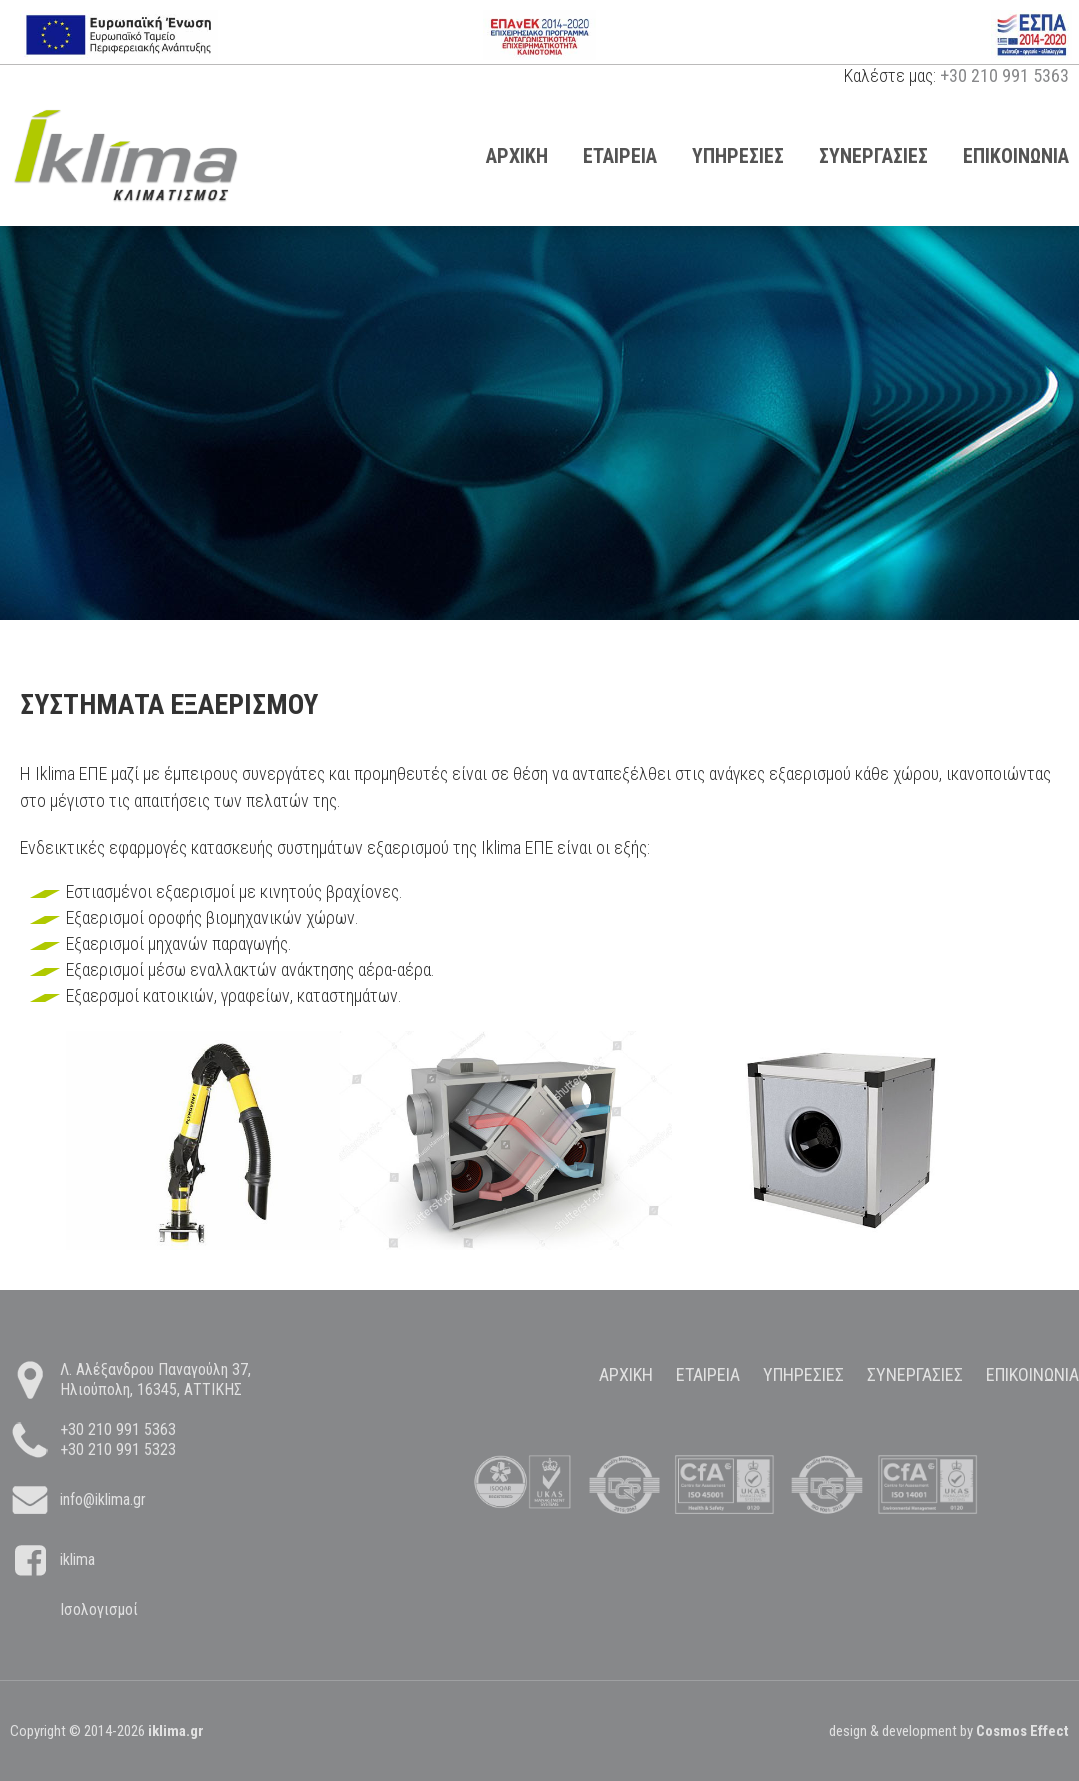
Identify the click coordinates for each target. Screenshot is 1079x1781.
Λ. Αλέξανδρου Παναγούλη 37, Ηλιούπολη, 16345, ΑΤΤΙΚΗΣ (155, 1379)
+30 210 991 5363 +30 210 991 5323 (118, 1439)
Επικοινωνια (1032, 1375)
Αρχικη (517, 156)
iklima (77, 1559)
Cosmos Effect (1022, 1731)
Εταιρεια (620, 156)
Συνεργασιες (873, 156)
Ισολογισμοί (99, 1609)
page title (125, 156)
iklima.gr (176, 1731)
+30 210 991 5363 (1004, 75)
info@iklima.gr (103, 1499)
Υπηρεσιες (738, 156)
